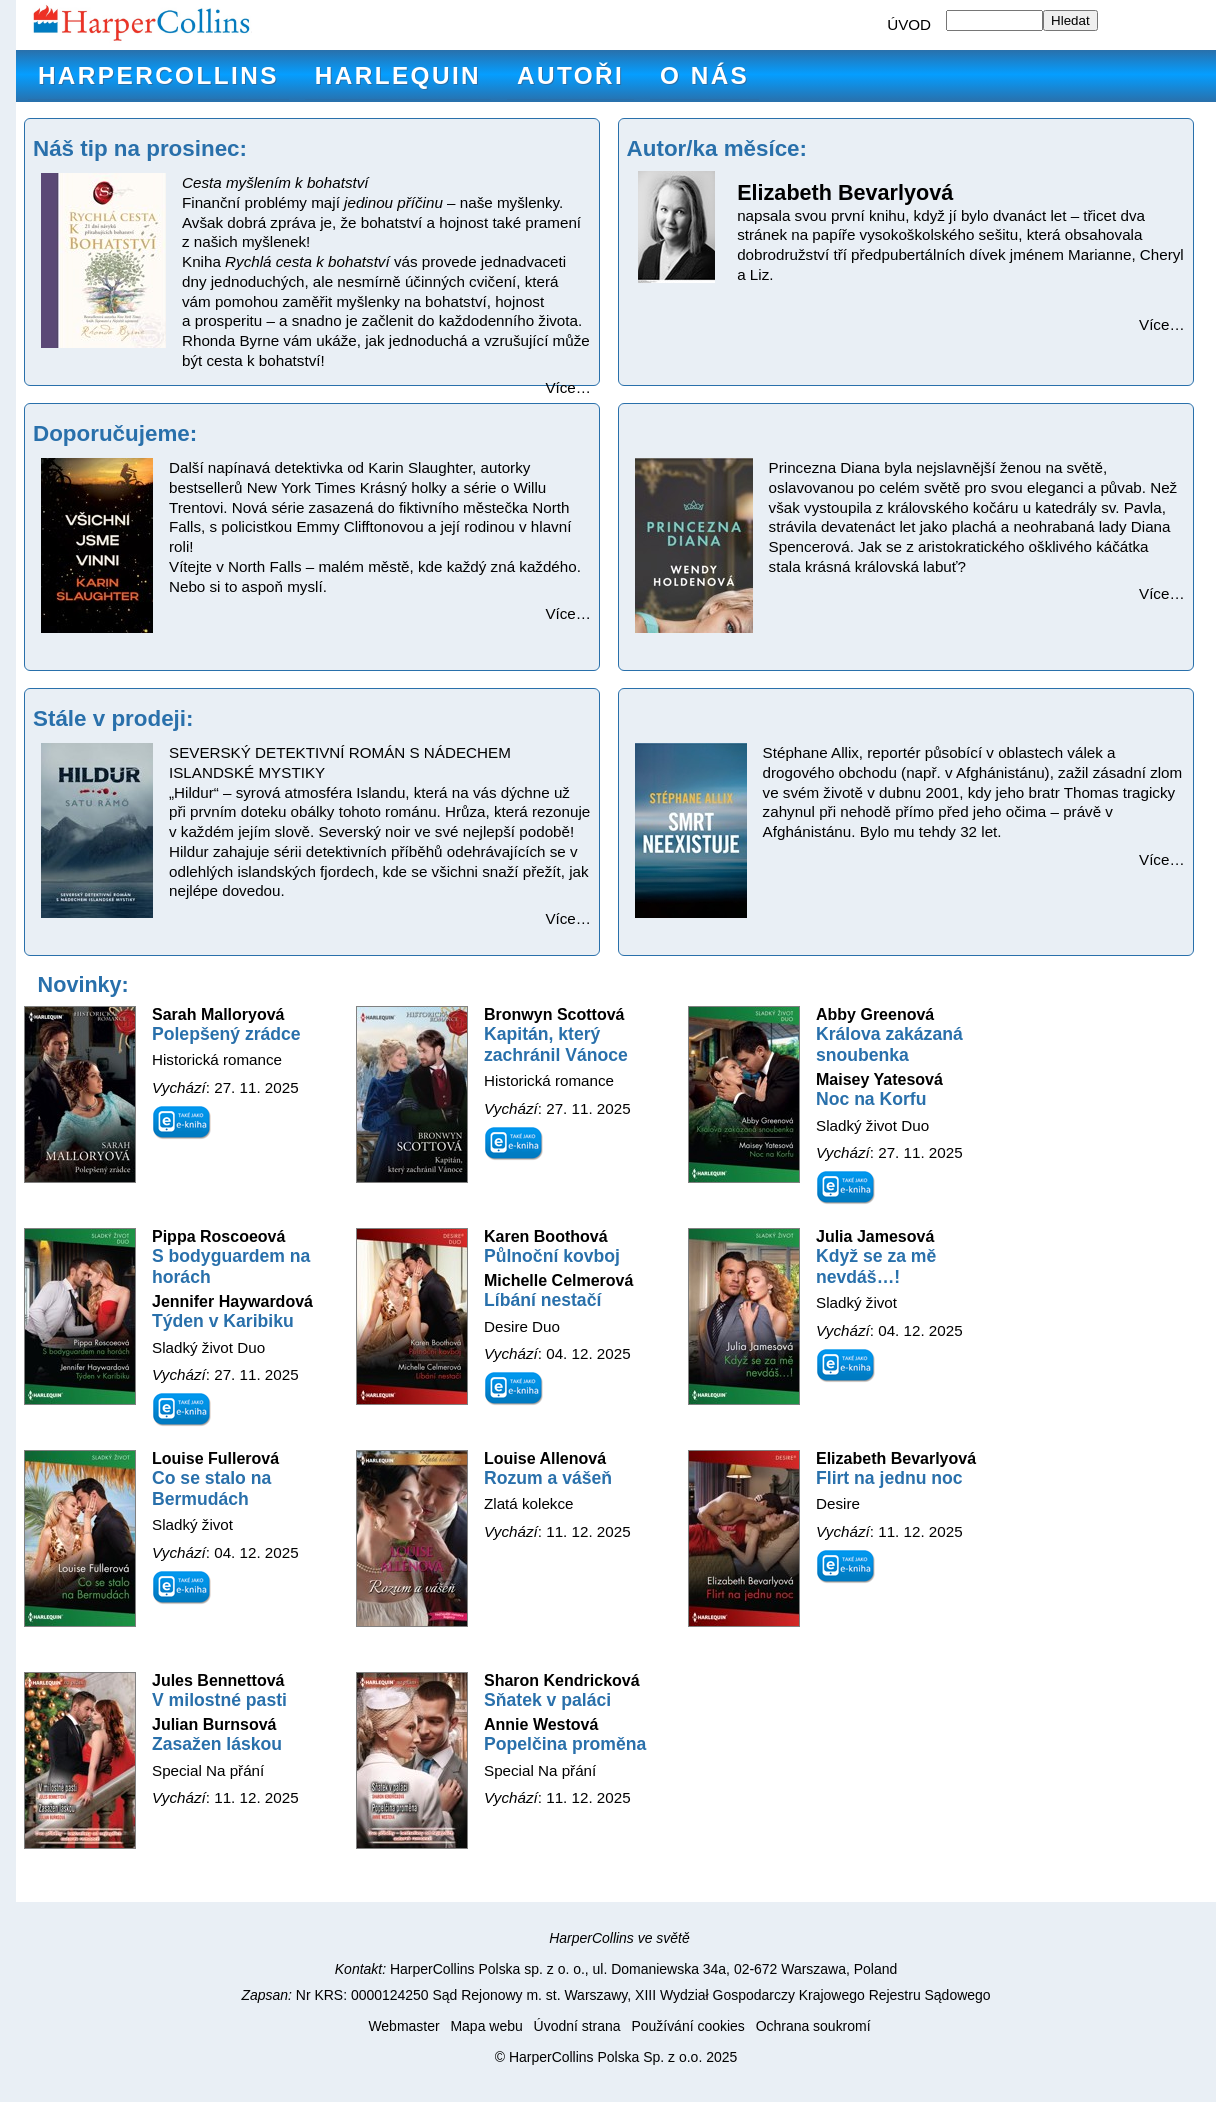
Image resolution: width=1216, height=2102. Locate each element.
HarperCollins (158, 75)
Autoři (570, 75)
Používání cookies (687, 2026)
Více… (568, 387)
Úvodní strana (577, 2026)
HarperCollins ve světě (619, 1938)
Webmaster (403, 2026)
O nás (704, 75)
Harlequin (398, 75)
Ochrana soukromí (813, 2026)
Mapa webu (486, 2026)
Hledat (1070, 20)
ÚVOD (909, 24)
